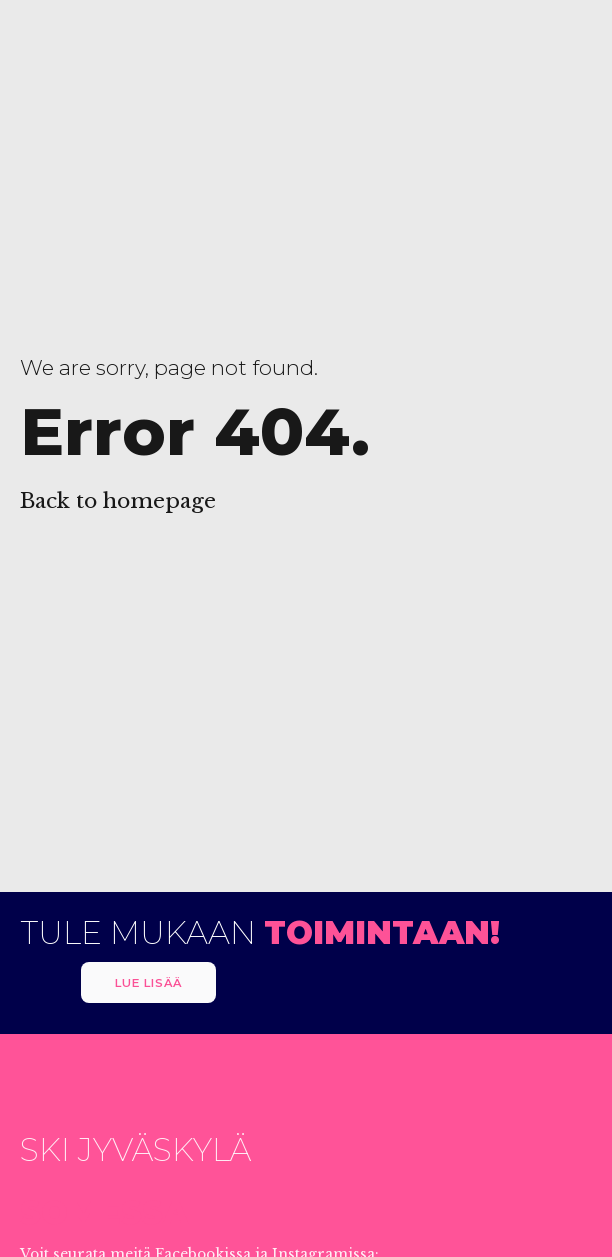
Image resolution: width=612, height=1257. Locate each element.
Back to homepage (118, 501)
